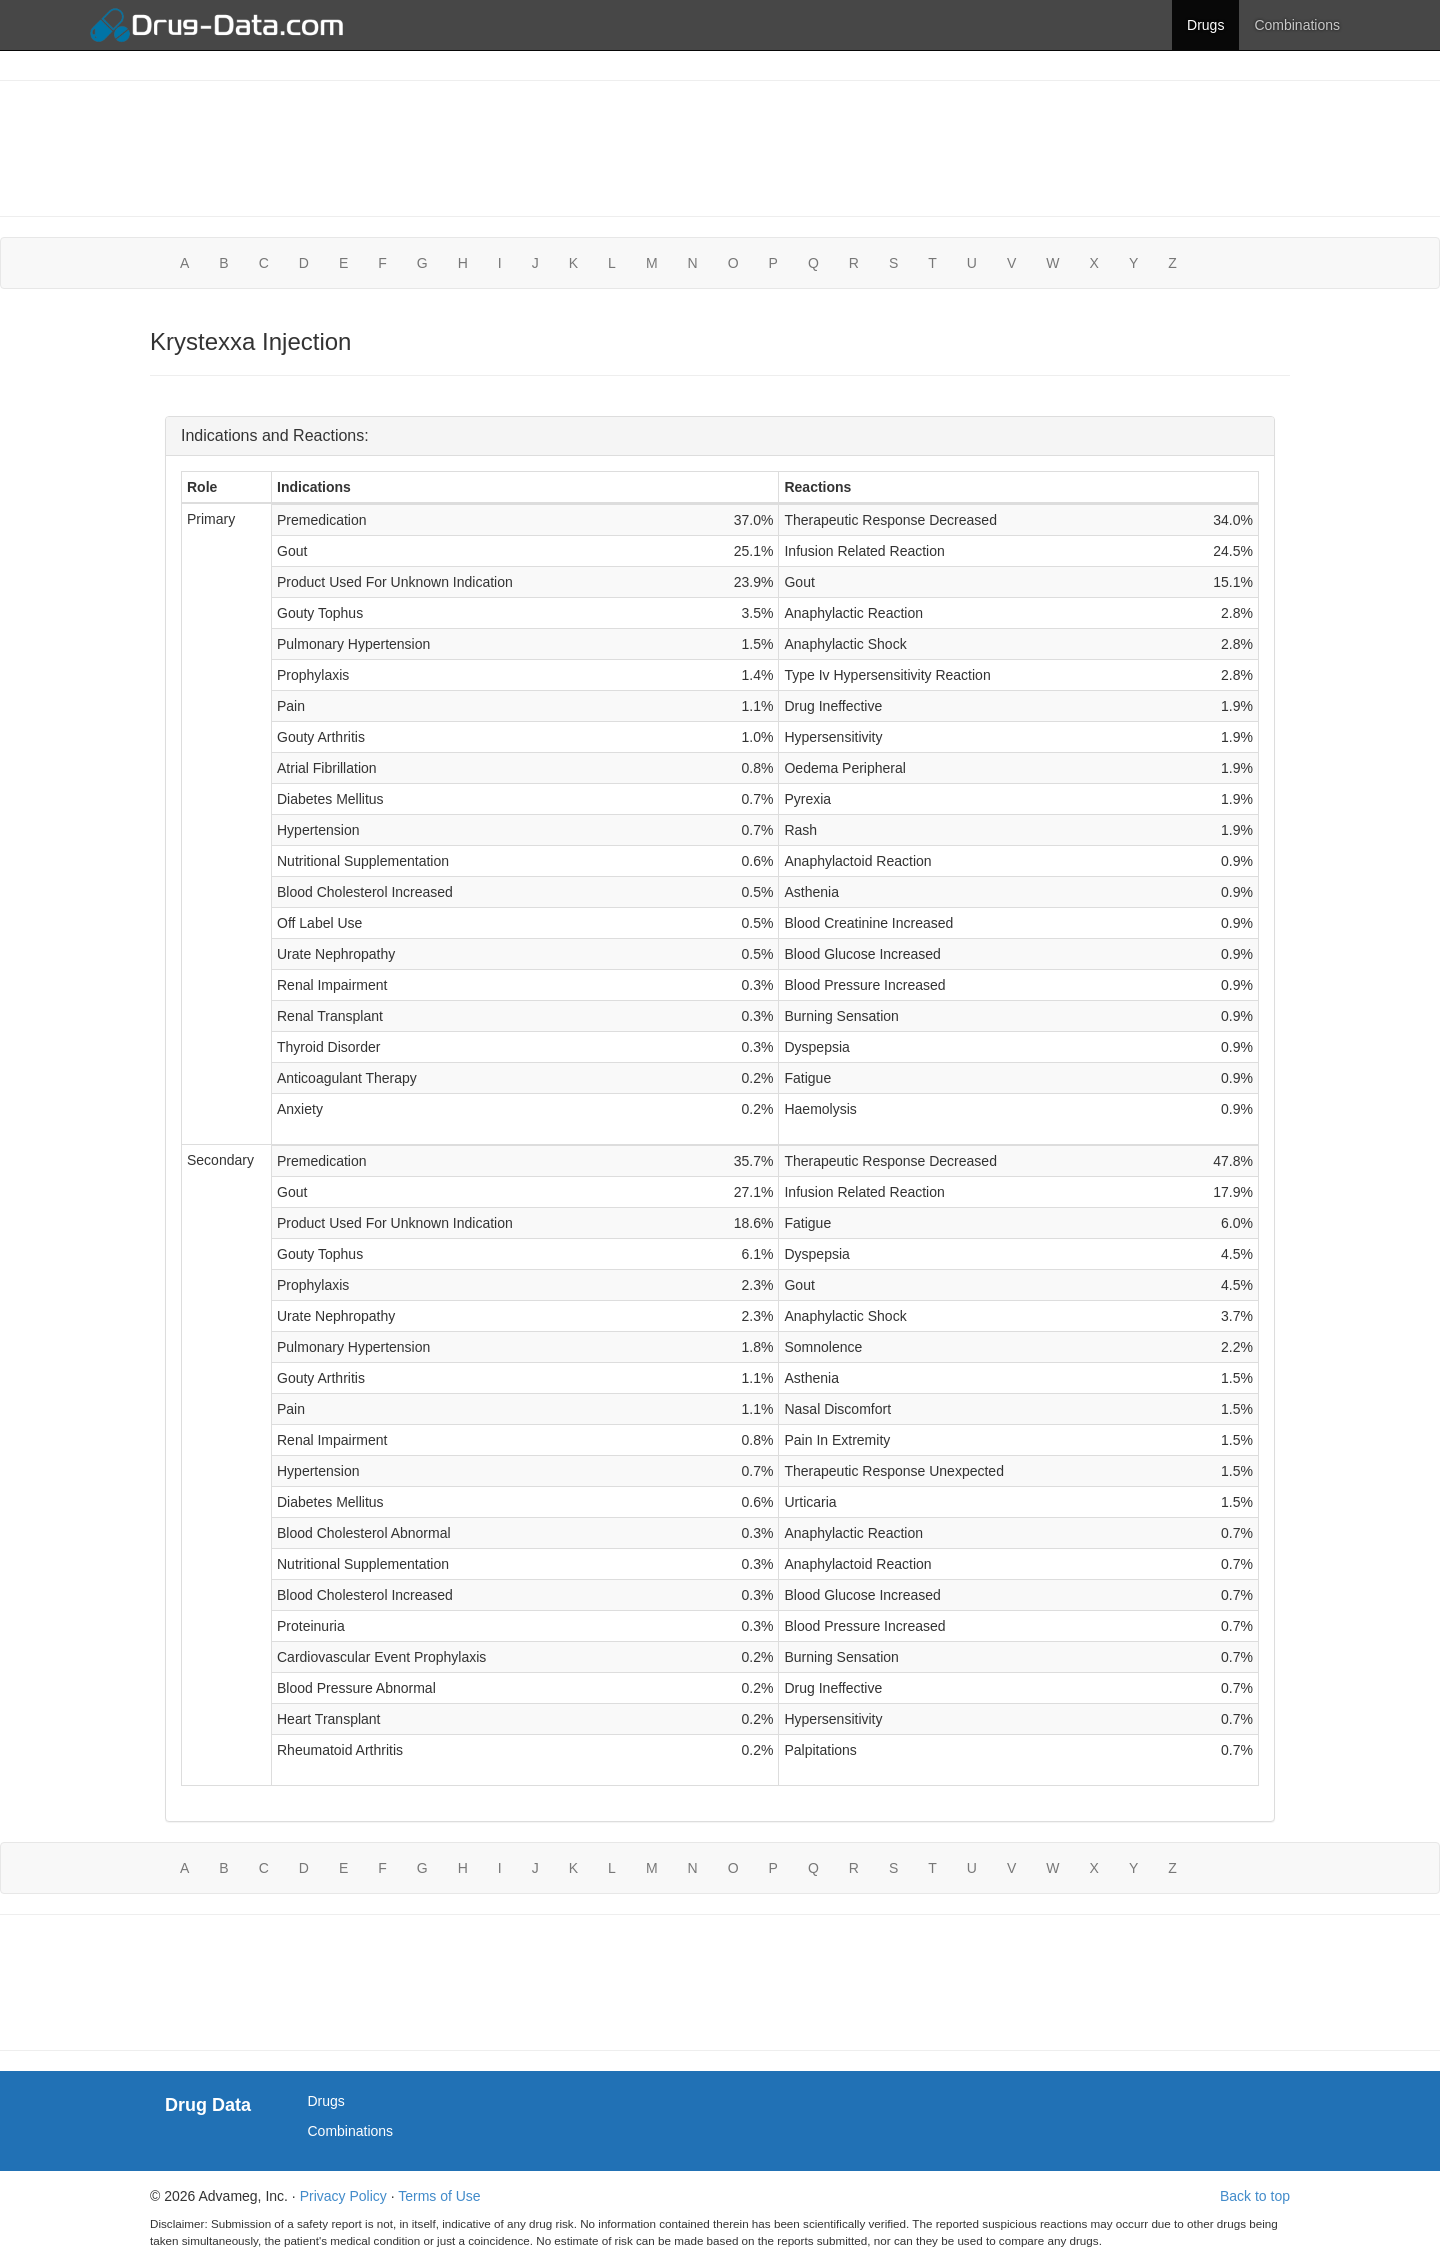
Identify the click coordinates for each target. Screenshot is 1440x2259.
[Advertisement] (720, 146)
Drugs (1205, 25)
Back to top (1255, 2196)
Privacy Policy (343, 2196)
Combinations (1297, 25)
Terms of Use (439, 2196)
